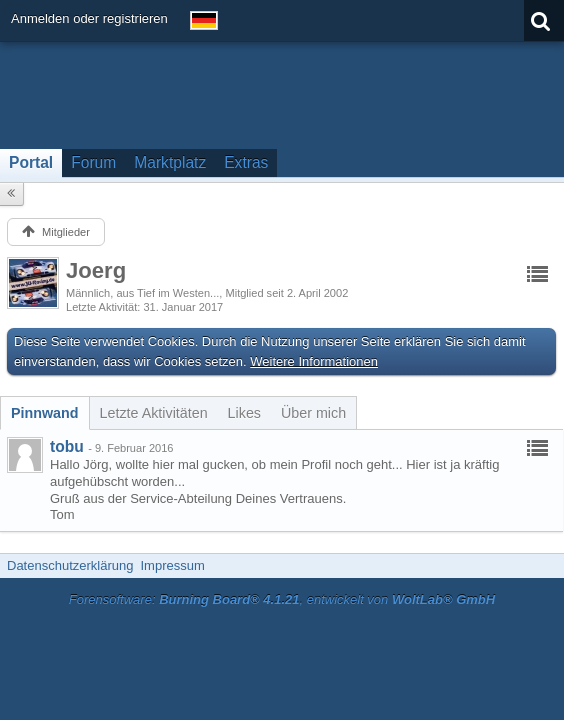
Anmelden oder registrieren (89, 18)
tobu (67, 446)
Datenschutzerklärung (70, 565)
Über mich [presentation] (313, 413)
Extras (246, 162)
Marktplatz (170, 162)
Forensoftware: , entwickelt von (282, 599)
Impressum (172, 565)
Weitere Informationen (314, 361)
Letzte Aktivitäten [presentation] (154, 413)
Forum (93, 162)
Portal (31, 162)
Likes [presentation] (244, 413)
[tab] (45, 413)
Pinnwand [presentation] (45, 413)
